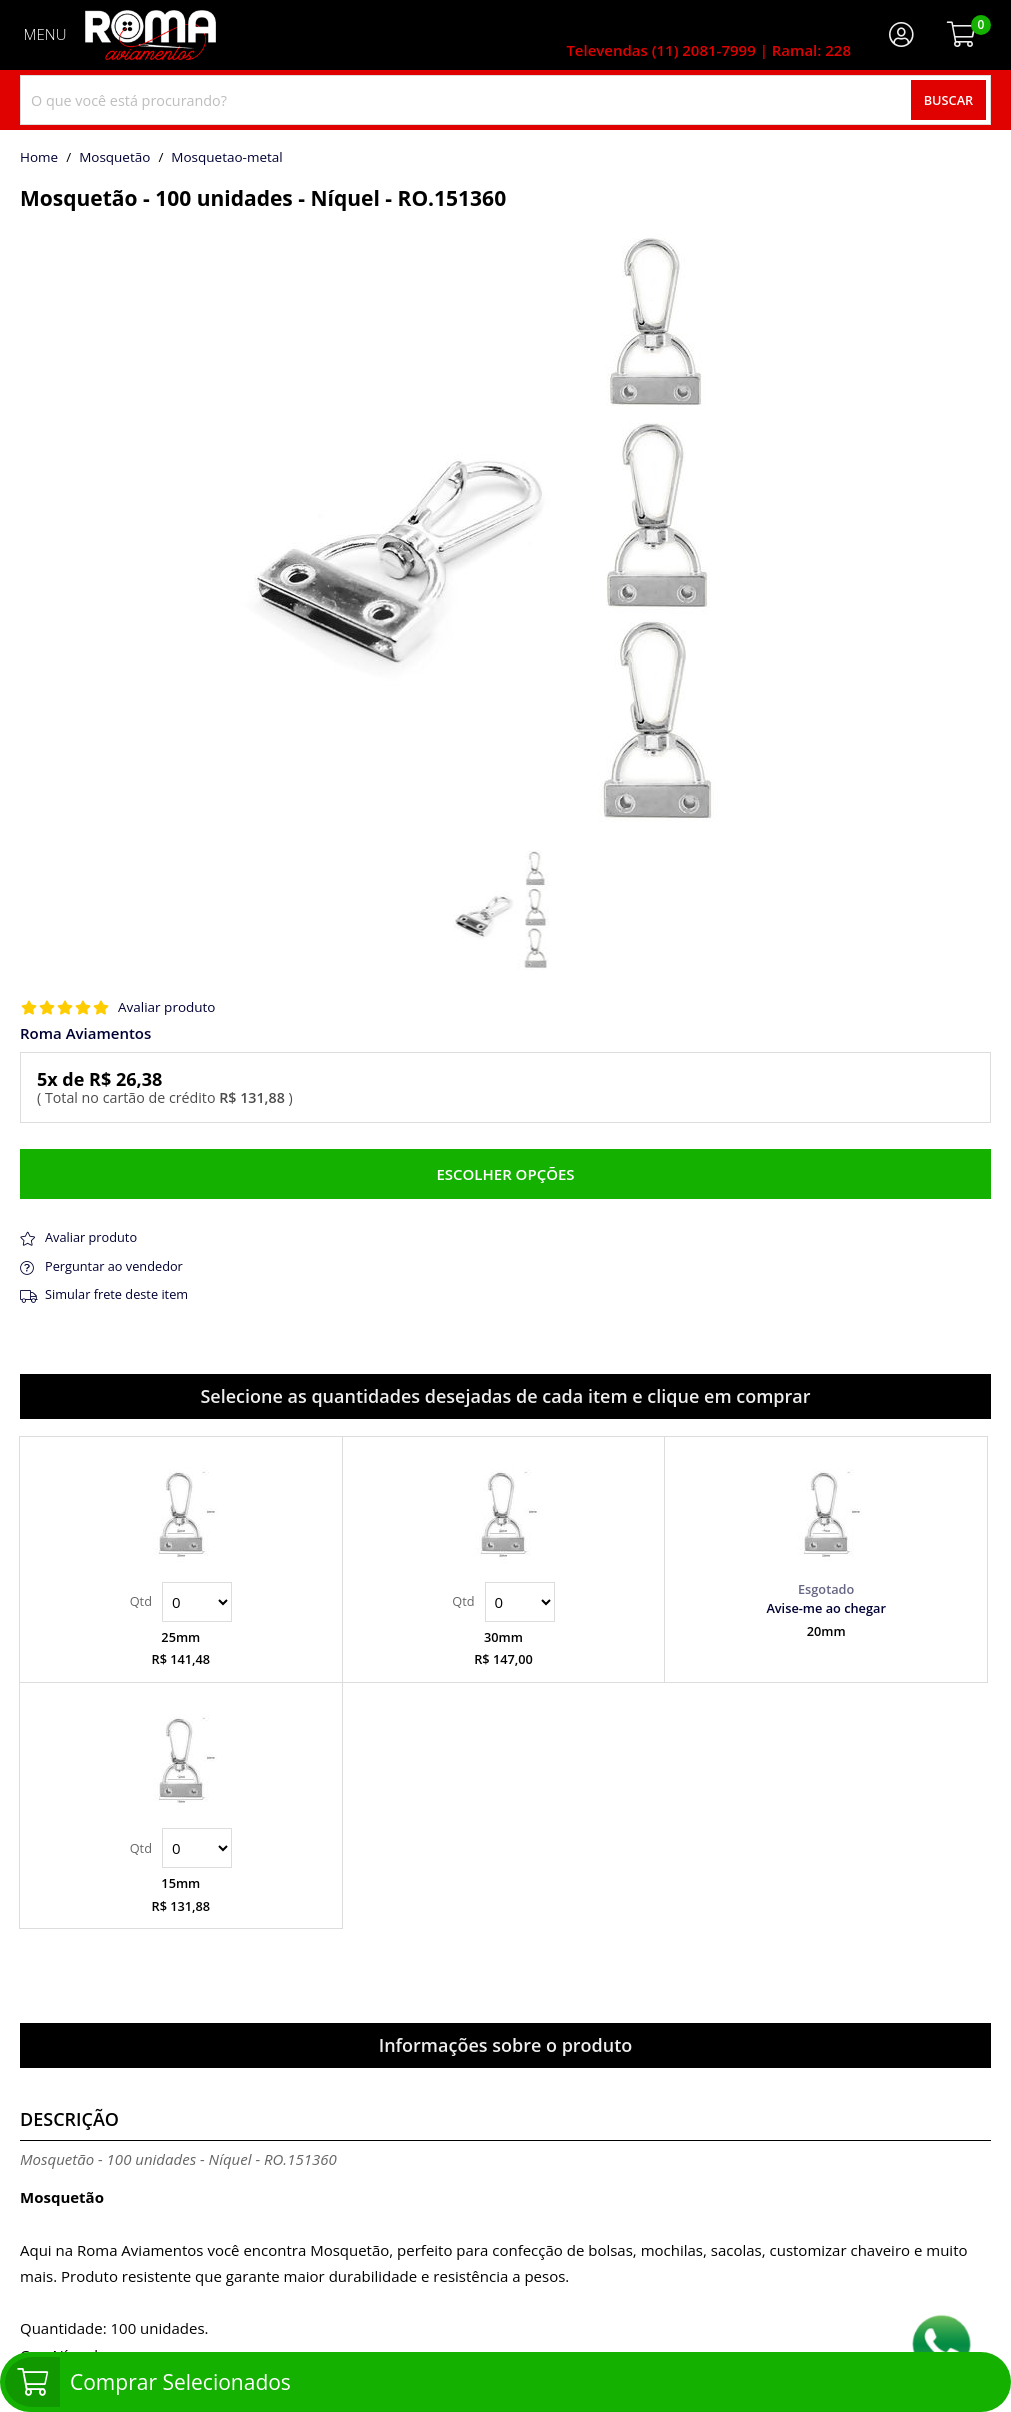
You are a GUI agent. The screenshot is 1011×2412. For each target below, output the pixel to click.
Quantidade (197, 1602)
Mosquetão (114, 158)
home (39, 158)
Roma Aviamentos (85, 1033)
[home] (150, 35)
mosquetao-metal (226, 158)
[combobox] (505, 100)
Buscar (949, 100)
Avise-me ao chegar (826, 1608)
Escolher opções (505, 1174)
